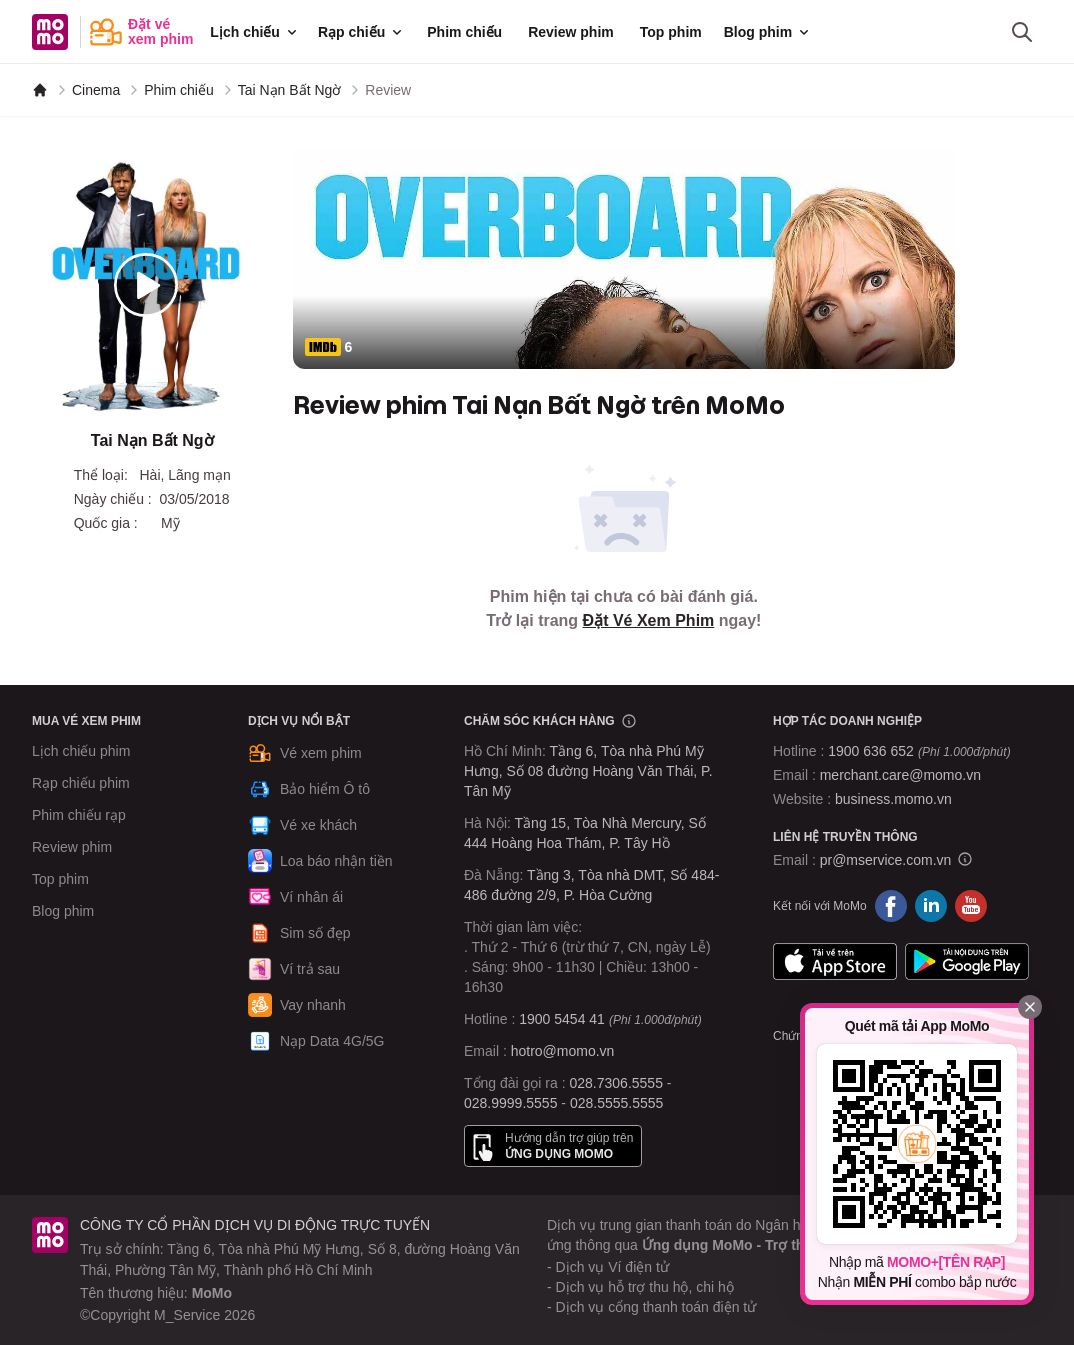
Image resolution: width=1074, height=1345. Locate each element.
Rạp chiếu (361, 32)
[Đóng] (1030, 1007)
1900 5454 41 (562, 1019)
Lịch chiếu (255, 32)
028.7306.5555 (616, 1083)
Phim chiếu (464, 32)
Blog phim (768, 32)
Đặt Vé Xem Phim (649, 620)
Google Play (967, 962)
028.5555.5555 (616, 1103)
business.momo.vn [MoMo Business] (893, 799)
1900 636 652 (919, 751)
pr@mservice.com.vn (886, 860)
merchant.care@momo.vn (900, 775)
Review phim (571, 32)
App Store (835, 962)
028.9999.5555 (510, 1103)
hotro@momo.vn (563, 1051)
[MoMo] (40, 90)
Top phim (671, 32)
